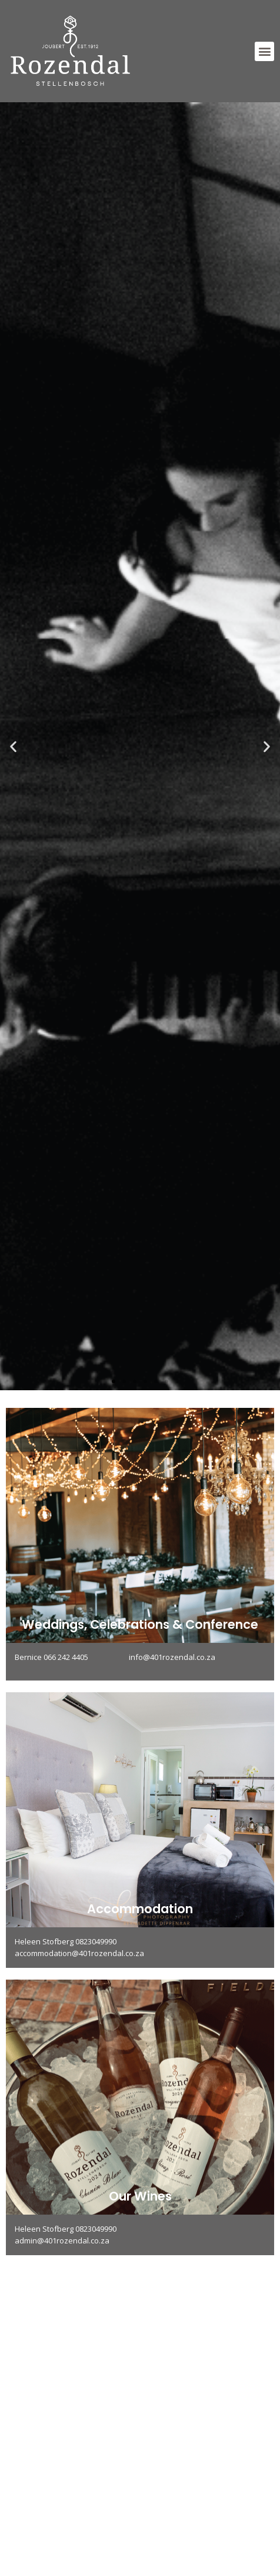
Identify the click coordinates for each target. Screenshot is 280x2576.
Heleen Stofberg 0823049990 (65, 1941)
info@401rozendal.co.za (172, 1657)
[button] (264, 51)
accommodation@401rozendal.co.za (79, 1953)
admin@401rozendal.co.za (62, 2240)
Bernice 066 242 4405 (72, 1657)
